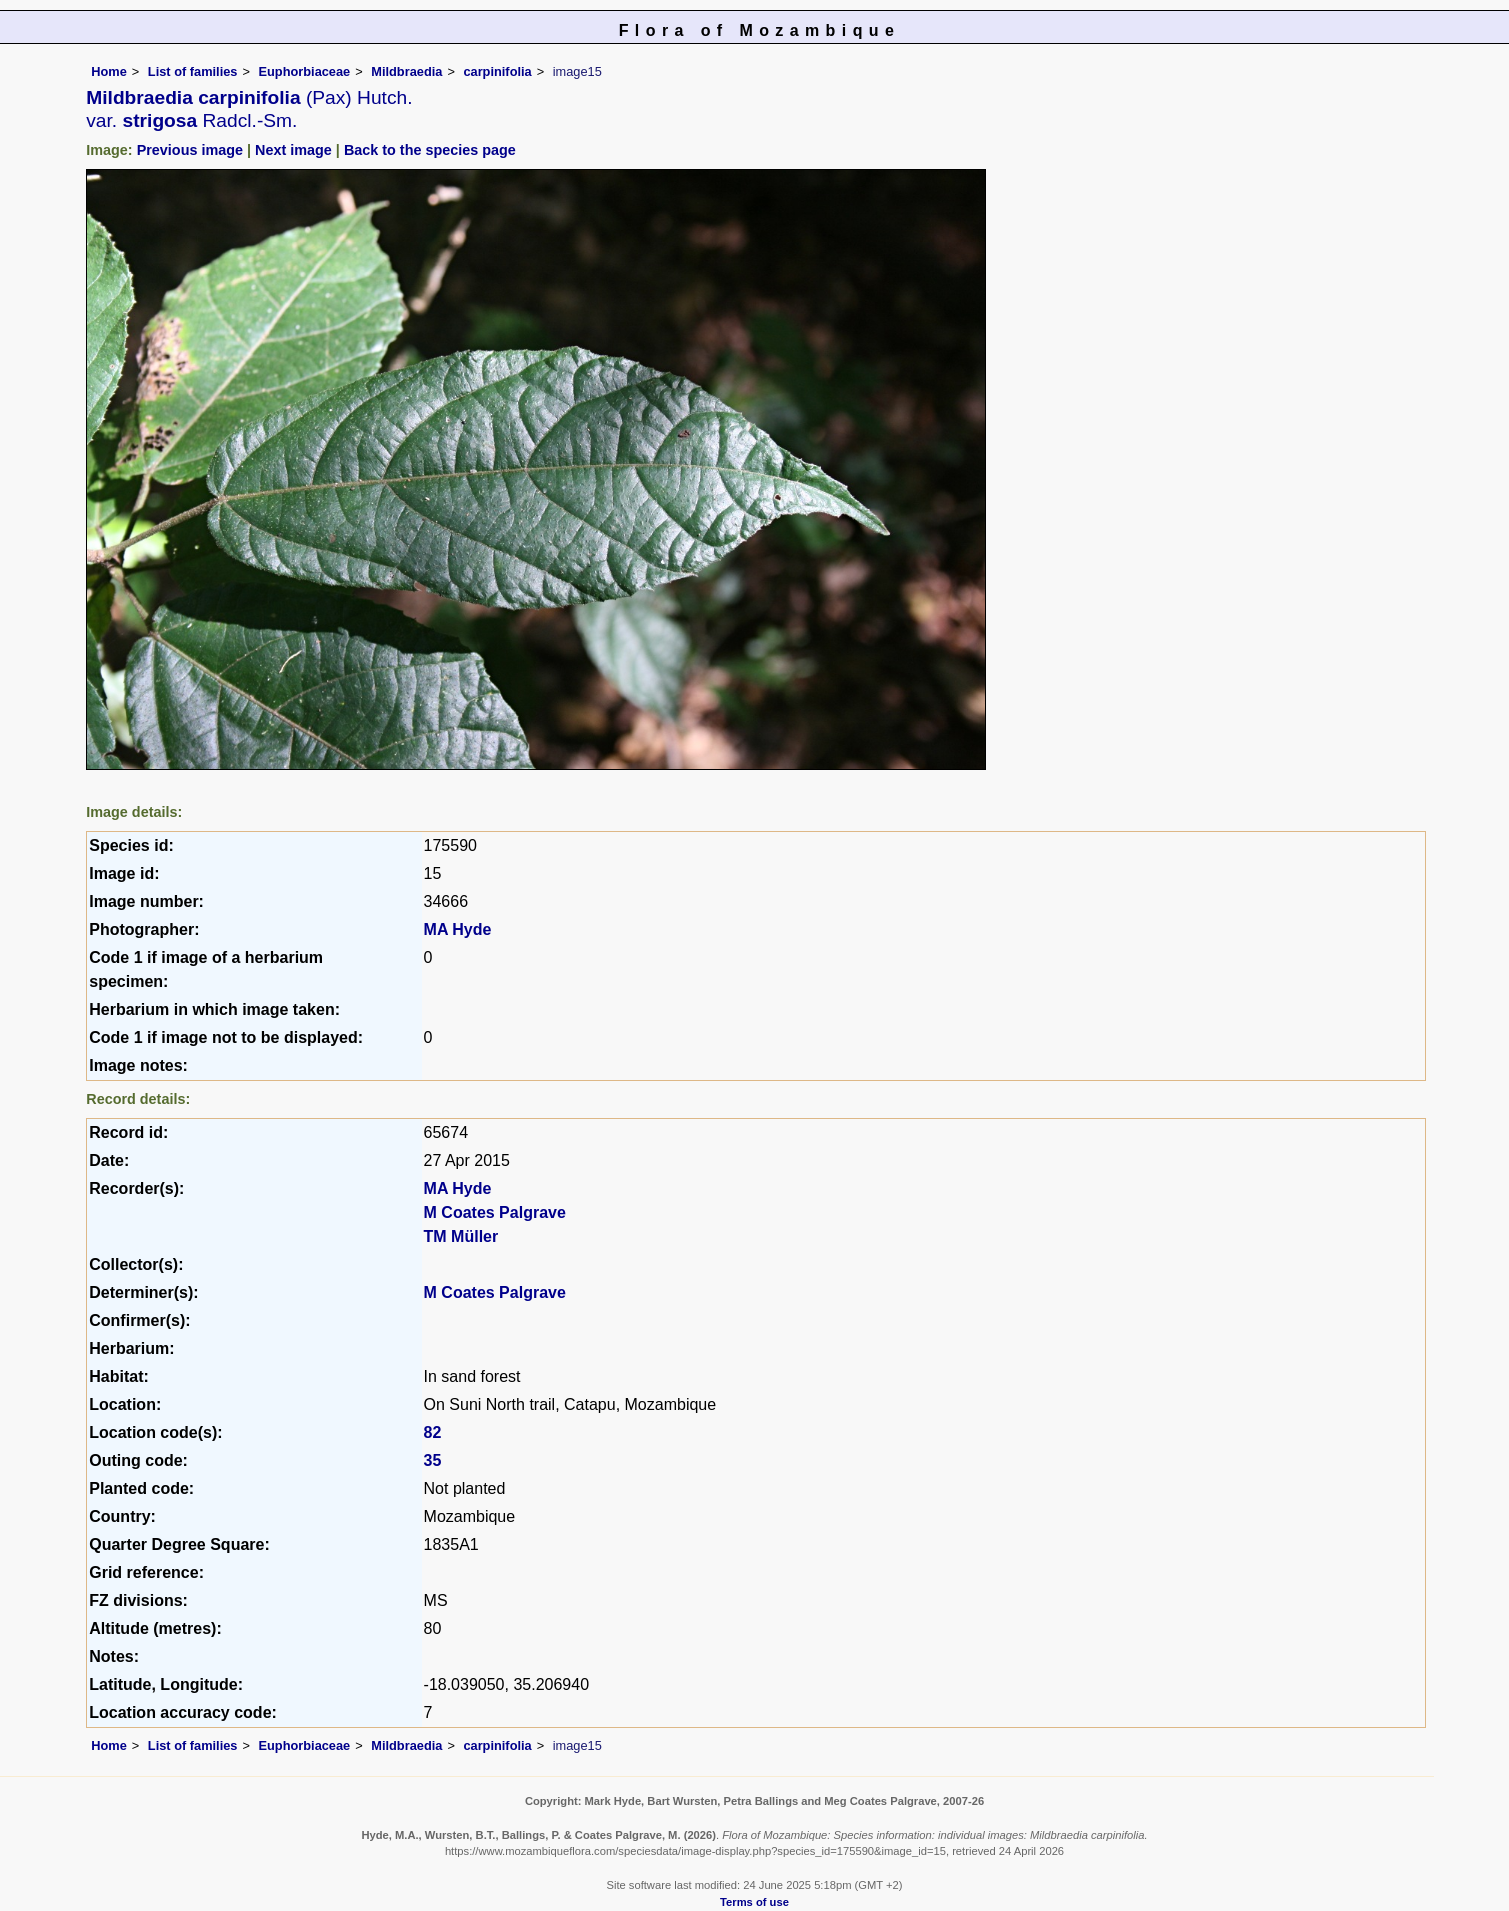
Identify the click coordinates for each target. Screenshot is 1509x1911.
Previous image (190, 150)
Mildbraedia (406, 71)
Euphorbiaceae (304, 71)
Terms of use (754, 1902)
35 (433, 1460)
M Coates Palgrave (495, 1212)
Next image (293, 150)
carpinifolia (497, 71)
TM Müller (461, 1236)
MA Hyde (458, 929)
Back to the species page (430, 150)
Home (109, 71)
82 (433, 1432)
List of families (193, 71)
